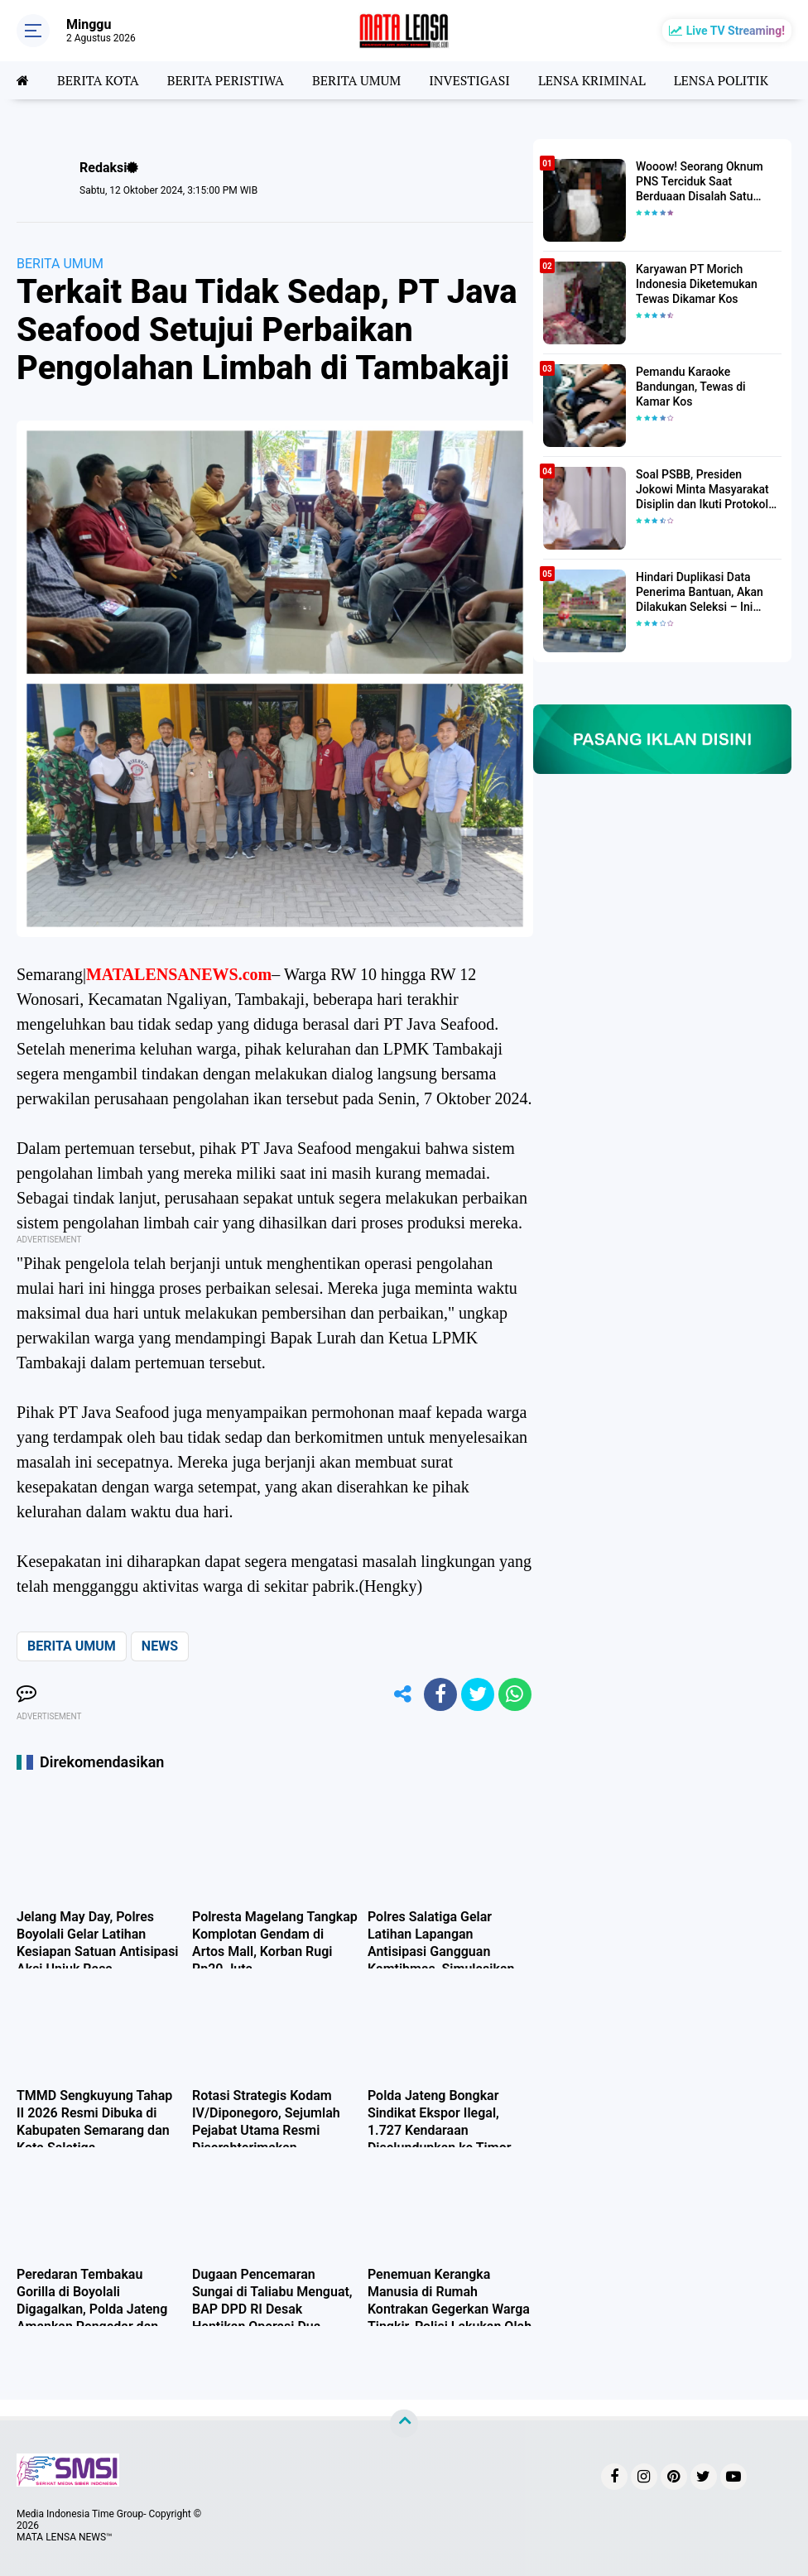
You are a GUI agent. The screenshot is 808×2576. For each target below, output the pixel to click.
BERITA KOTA (98, 80)
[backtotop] (404, 2424)
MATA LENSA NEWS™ (65, 2537)
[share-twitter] (477, 1694)
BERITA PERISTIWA (225, 80)
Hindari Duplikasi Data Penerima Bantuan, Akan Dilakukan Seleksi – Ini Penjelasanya (699, 592)
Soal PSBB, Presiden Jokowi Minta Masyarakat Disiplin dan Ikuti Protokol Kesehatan (702, 490)
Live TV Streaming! (735, 30)
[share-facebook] (440, 1694)
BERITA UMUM (356, 80)
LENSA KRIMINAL (592, 80)
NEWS (160, 1646)
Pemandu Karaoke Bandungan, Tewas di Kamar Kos (691, 386)
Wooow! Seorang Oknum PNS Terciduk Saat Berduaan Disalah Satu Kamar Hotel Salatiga (699, 182)
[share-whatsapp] (514, 1694)
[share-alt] (403, 1694)
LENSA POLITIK (721, 80)
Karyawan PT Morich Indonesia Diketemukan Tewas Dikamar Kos (697, 283)
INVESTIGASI (469, 80)
